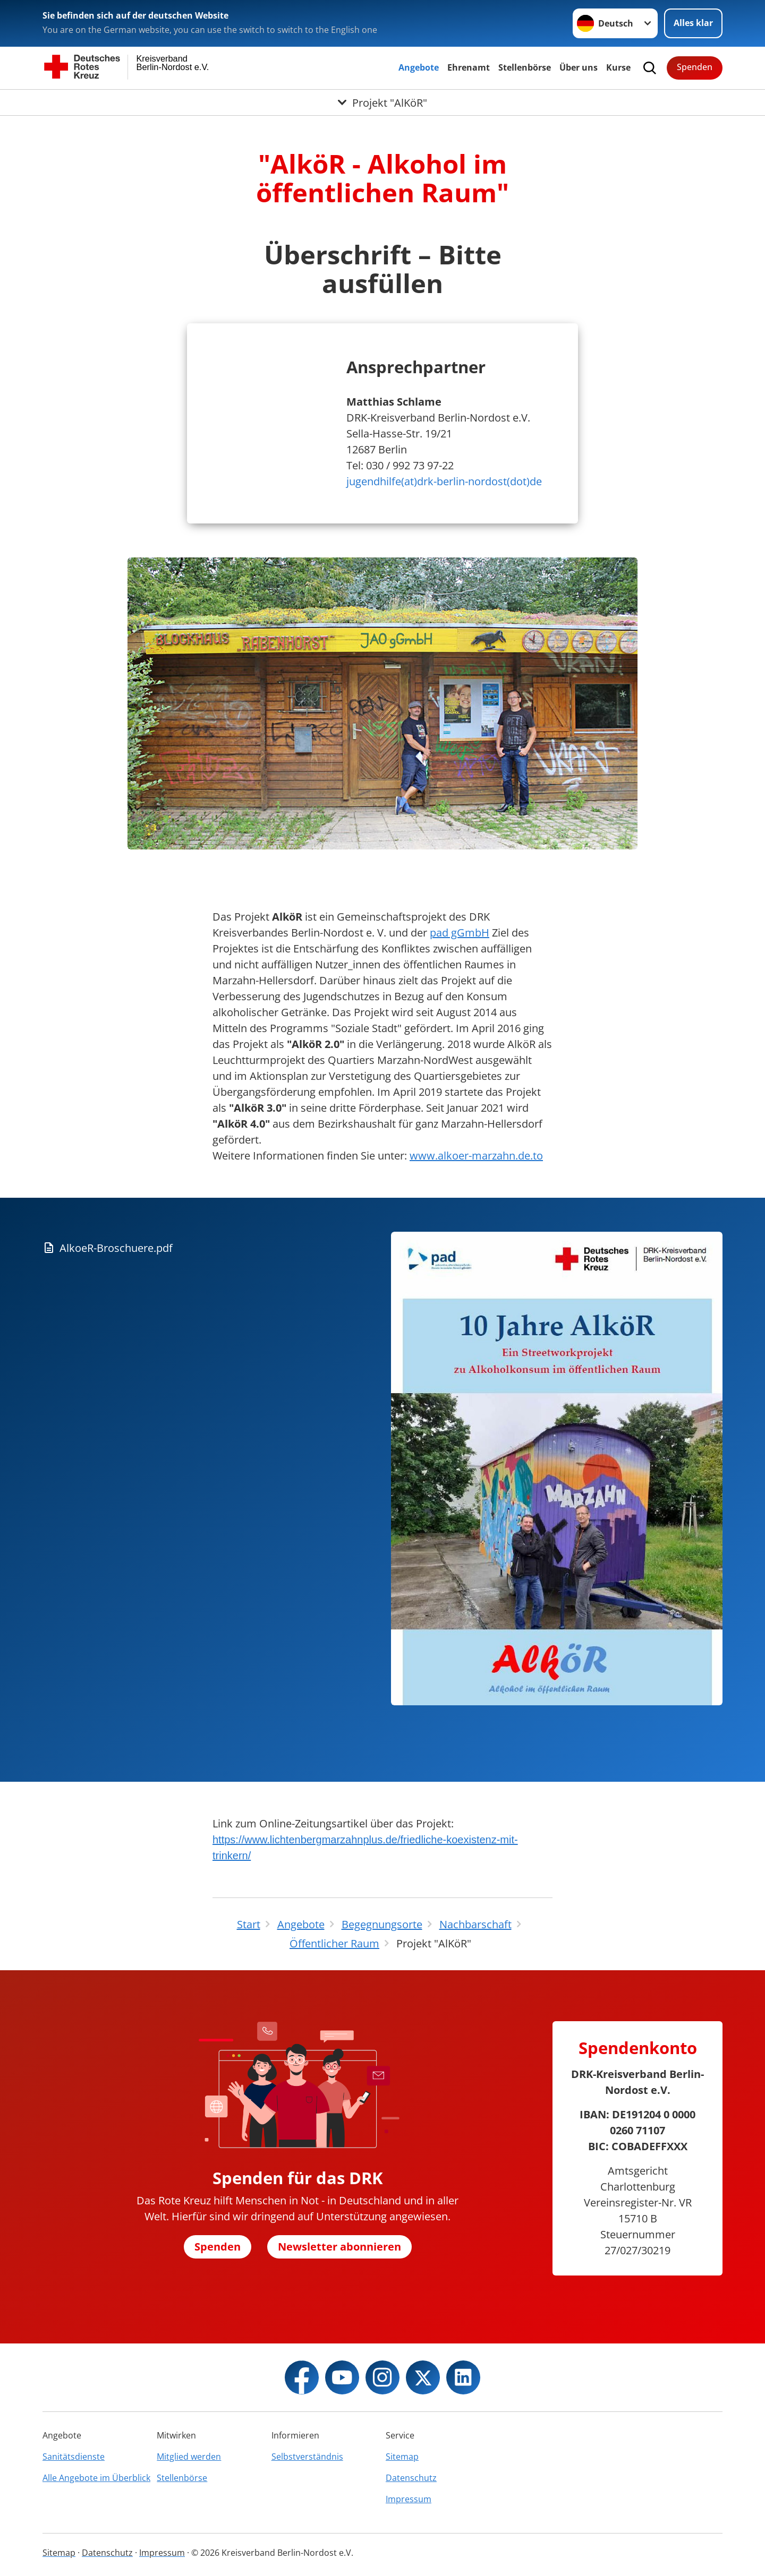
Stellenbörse (524, 67)
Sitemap (402, 2456)
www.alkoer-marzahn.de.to (476, 1155)
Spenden (694, 67)
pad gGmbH (459, 932)
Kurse (618, 67)
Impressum (408, 2499)
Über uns (578, 67)
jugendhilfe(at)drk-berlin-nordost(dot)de (444, 481)
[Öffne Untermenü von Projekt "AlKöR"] (382, 102)
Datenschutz (411, 2478)
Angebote (418, 67)
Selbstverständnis (307, 2456)
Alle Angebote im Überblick (96, 2478)
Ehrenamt (468, 67)
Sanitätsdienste (73, 2456)
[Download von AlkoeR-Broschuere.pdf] (212, 1248)
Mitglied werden (189, 2456)
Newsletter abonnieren (339, 2246)
